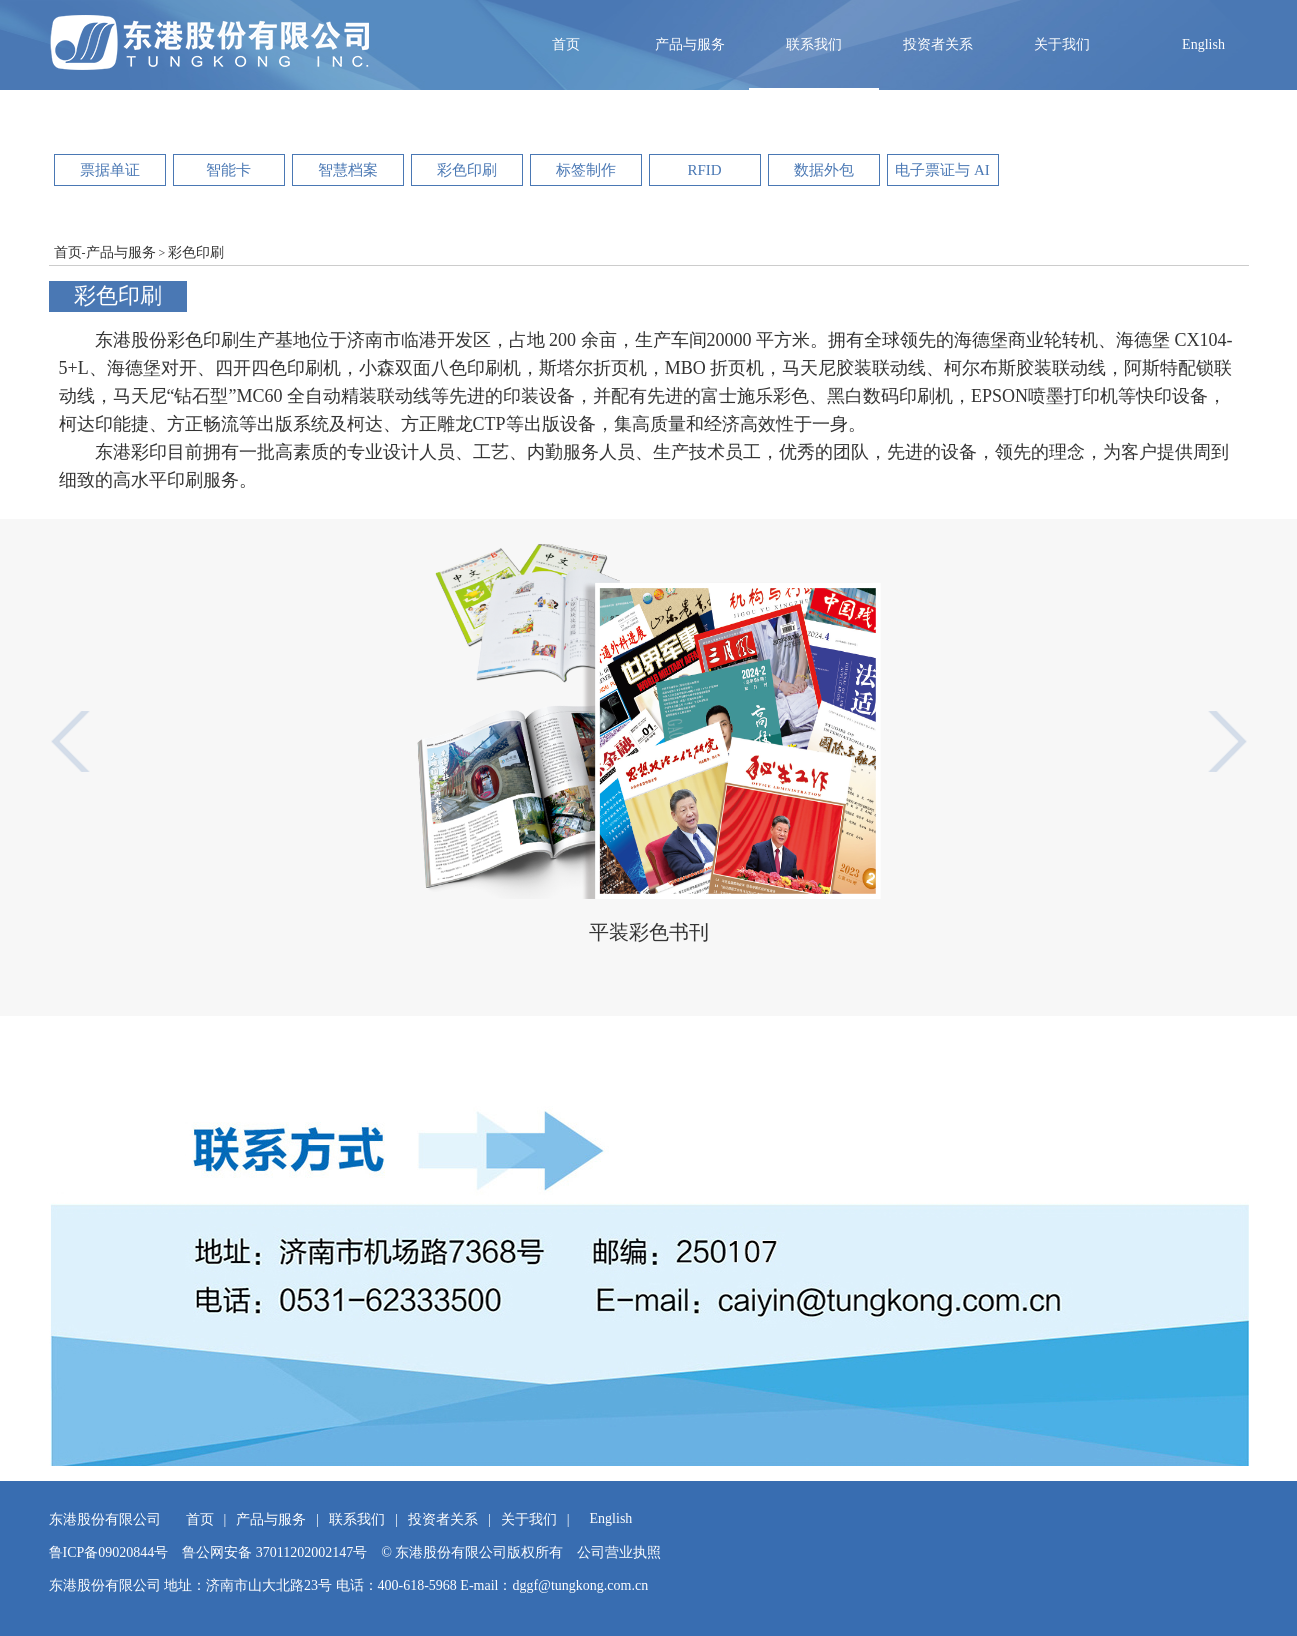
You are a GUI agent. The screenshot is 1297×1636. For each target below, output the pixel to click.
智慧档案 (348, 170)
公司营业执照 (619, 1552)
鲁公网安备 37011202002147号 (274, 1552)
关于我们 (1062, 44)
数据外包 (824, 170)
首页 (566, 44)
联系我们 (814, 44)
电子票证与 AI (942, 170)
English (1203, 44)
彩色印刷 (467, 170)
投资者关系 (938, 44)
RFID (704, 170)
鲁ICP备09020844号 (109, 1552)
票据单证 (110, 170)
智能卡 (228, 170)
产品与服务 (690, 44)
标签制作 (586, 170)
